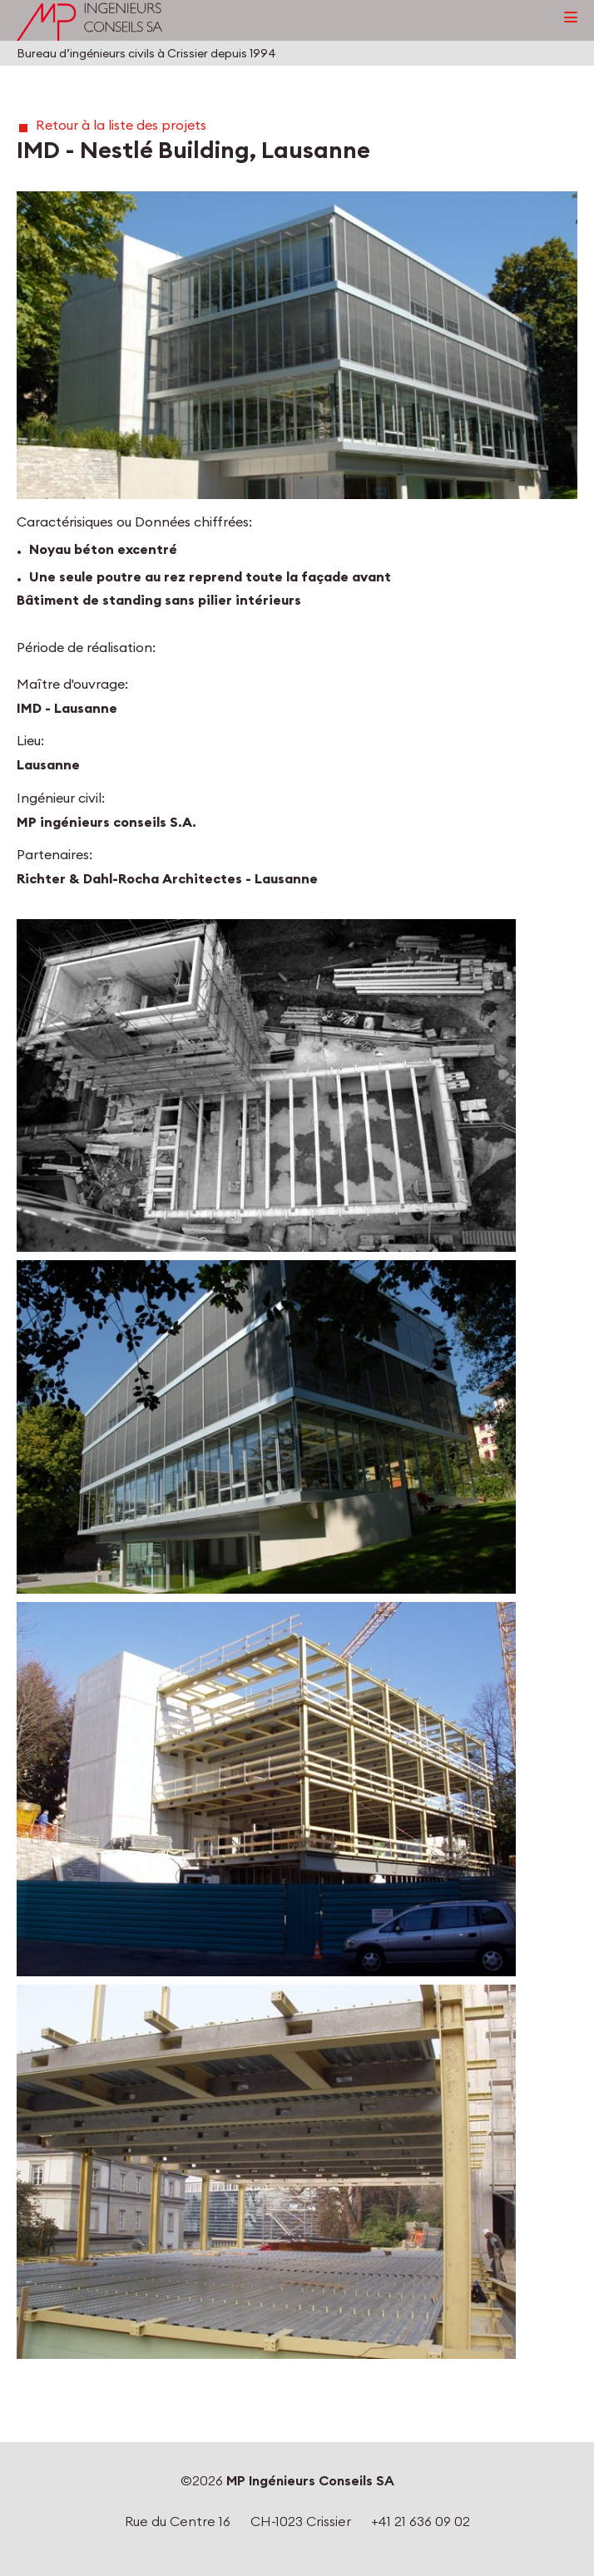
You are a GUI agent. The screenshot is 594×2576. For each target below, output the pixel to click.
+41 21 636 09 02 (420, 2521)
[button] (297, 345)
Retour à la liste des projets (121, 124)
